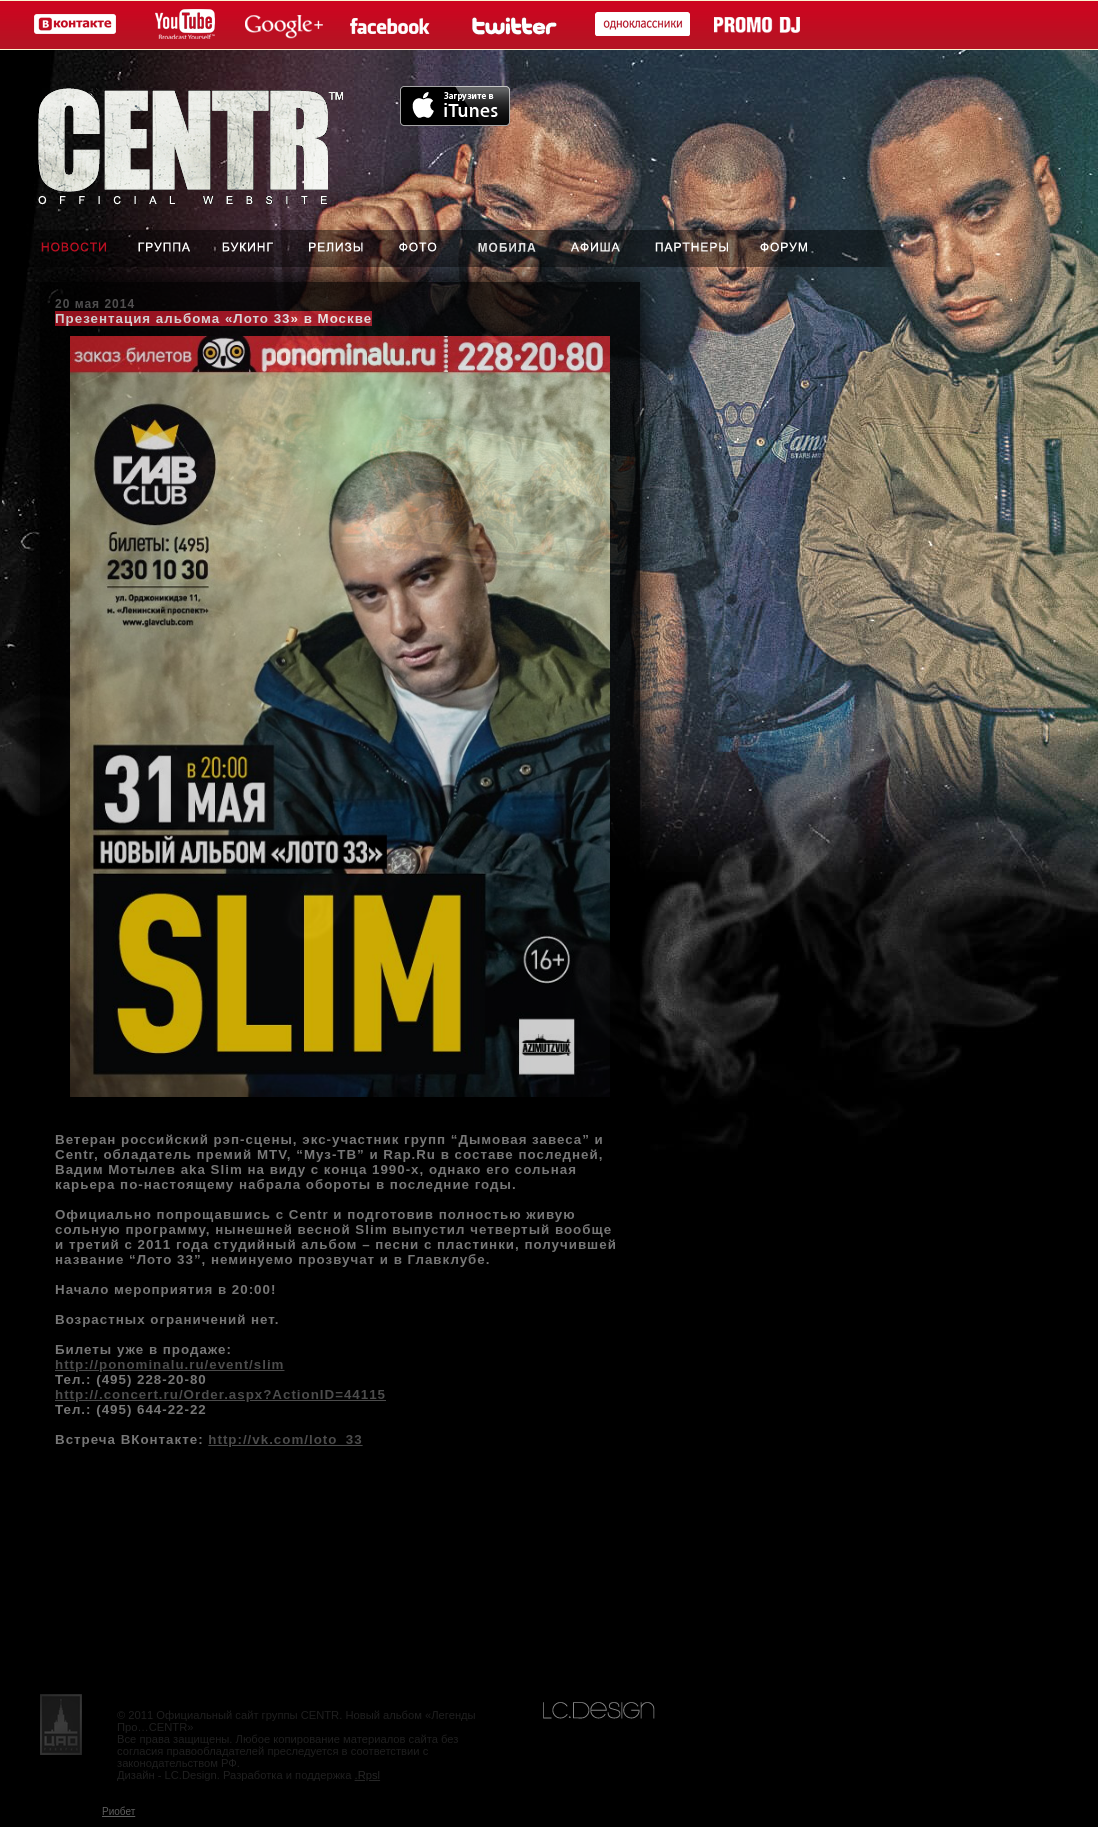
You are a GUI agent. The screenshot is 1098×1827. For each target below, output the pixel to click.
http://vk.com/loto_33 (285, 1439)
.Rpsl (368, 1775)
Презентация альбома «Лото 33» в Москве (213, 318)
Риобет (118, 1811)
